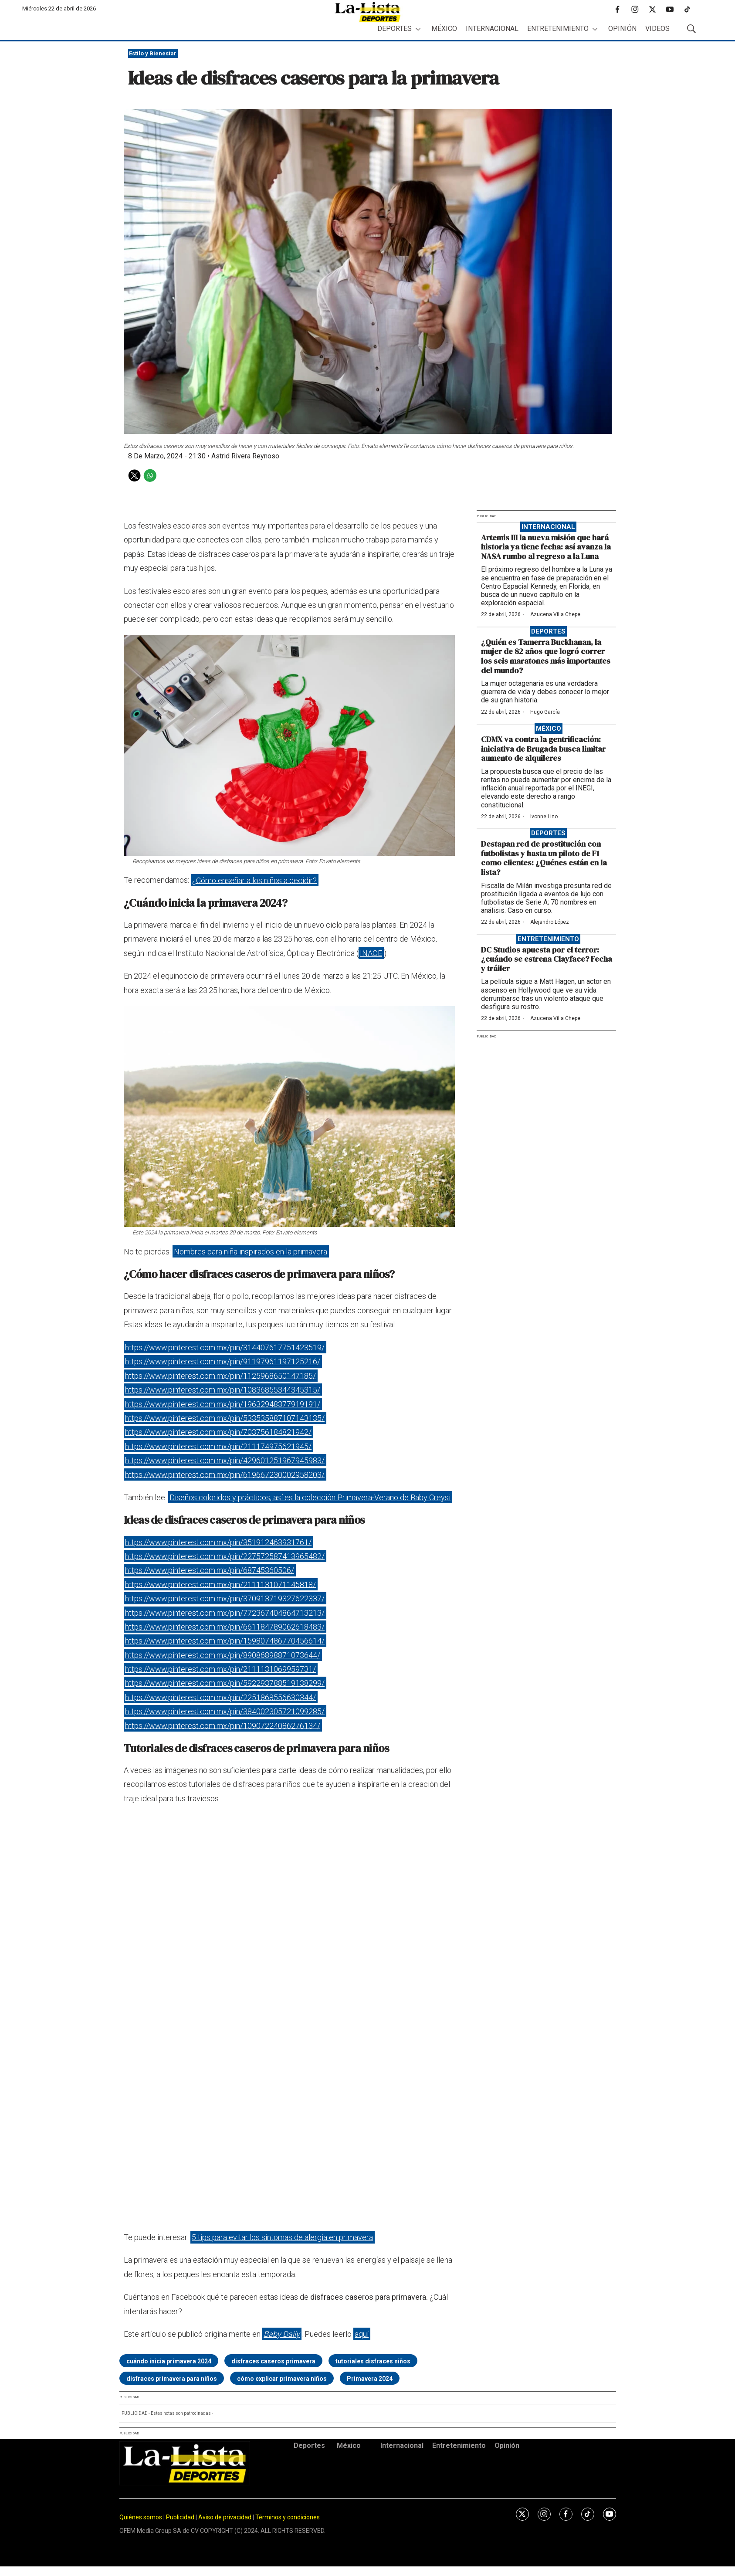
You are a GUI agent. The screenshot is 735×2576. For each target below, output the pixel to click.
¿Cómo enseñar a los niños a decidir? (254, 880)
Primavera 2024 (370, 2378)
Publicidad (181, 2517)
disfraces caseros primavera (273, 2361)
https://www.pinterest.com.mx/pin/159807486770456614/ (225, 1640)
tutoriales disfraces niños (372, 2361)
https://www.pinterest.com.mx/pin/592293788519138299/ (225, 1683)
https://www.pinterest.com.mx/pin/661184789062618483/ (225, 1626)
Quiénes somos (140, 2517)
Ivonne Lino (544, 816)
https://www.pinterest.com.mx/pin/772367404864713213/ (225, 1612)
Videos (657, 28)
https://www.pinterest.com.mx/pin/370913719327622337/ (225, 1598)
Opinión (622, 28)
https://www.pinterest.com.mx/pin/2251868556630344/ (220, 1697)
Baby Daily (282, 2334)
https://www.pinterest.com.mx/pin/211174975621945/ (218, 1446)
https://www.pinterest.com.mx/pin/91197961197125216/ (222, 1361)
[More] (418, 29)
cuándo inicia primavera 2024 (168, 2361)
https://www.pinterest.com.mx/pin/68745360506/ (209, 1570)
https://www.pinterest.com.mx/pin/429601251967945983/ (225, 1460)
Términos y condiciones (287, 2517)
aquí (362, 2334)
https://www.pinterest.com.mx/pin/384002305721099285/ (225, 1711)
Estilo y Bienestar (152, 53)
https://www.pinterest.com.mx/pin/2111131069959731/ (220, 1669)
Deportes (394, 28)
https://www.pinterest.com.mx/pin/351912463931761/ (218, 1541)
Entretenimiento (558, 28)
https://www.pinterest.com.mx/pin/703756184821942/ (218, 1432)
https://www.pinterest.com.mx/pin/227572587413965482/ (225, 1556)
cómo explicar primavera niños (282, 2378)
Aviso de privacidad (224, 2517)
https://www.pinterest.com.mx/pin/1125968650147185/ (220, 1375)
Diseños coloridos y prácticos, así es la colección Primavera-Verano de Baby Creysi (309, 1497)
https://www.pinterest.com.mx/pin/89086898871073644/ (222, 1654)
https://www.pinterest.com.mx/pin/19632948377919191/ (222, 1403)
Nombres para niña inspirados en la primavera (250, 1251)
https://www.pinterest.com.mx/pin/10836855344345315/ (222, 1389)
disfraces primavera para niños (171, 2378)
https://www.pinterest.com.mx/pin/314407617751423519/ (225, 1347)
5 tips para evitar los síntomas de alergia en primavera (282, 2237)
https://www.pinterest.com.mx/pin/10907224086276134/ (222, 1725)
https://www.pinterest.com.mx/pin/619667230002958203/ (225, 1474)
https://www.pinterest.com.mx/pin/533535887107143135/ (225, 1418)
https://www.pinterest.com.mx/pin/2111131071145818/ (220, 1584)
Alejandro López (549, 922)
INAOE (371, 953)
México (444, 28)
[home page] (368, 12)
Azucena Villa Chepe (555, 614)
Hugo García (545, 712)
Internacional (492, 28)
